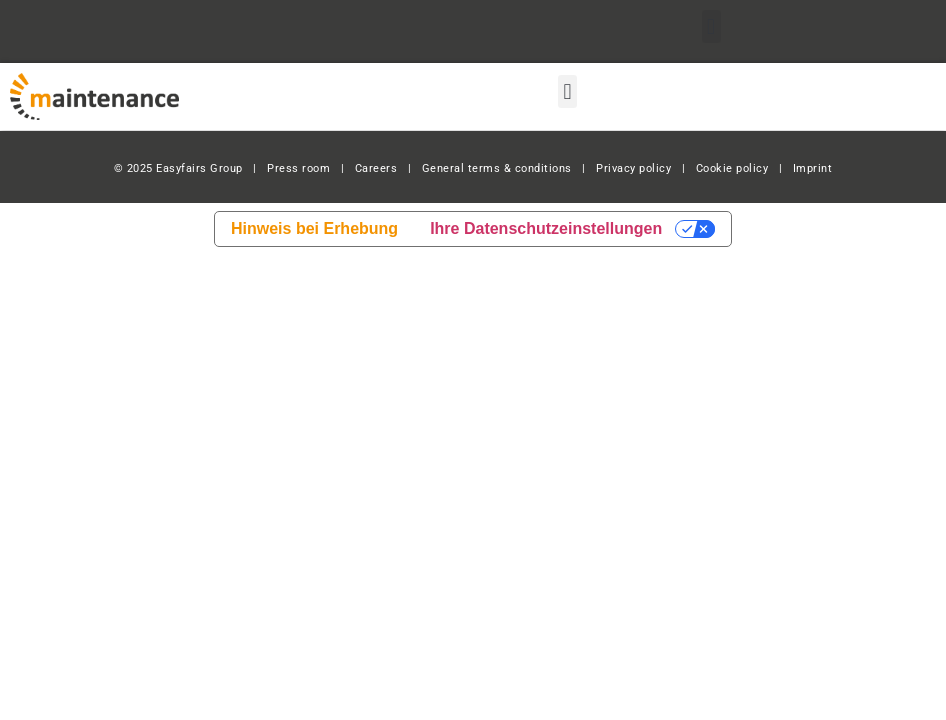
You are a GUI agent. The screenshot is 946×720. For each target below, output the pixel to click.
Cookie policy (732, 168)
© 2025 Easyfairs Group (178, 168)
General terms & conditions (497, 168)
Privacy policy (633, 168)
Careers (376, 168)
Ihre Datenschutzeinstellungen (546, 228)
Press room (297, 168)
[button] (711, 26)
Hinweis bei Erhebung (314, 228)
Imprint (813, 168)
